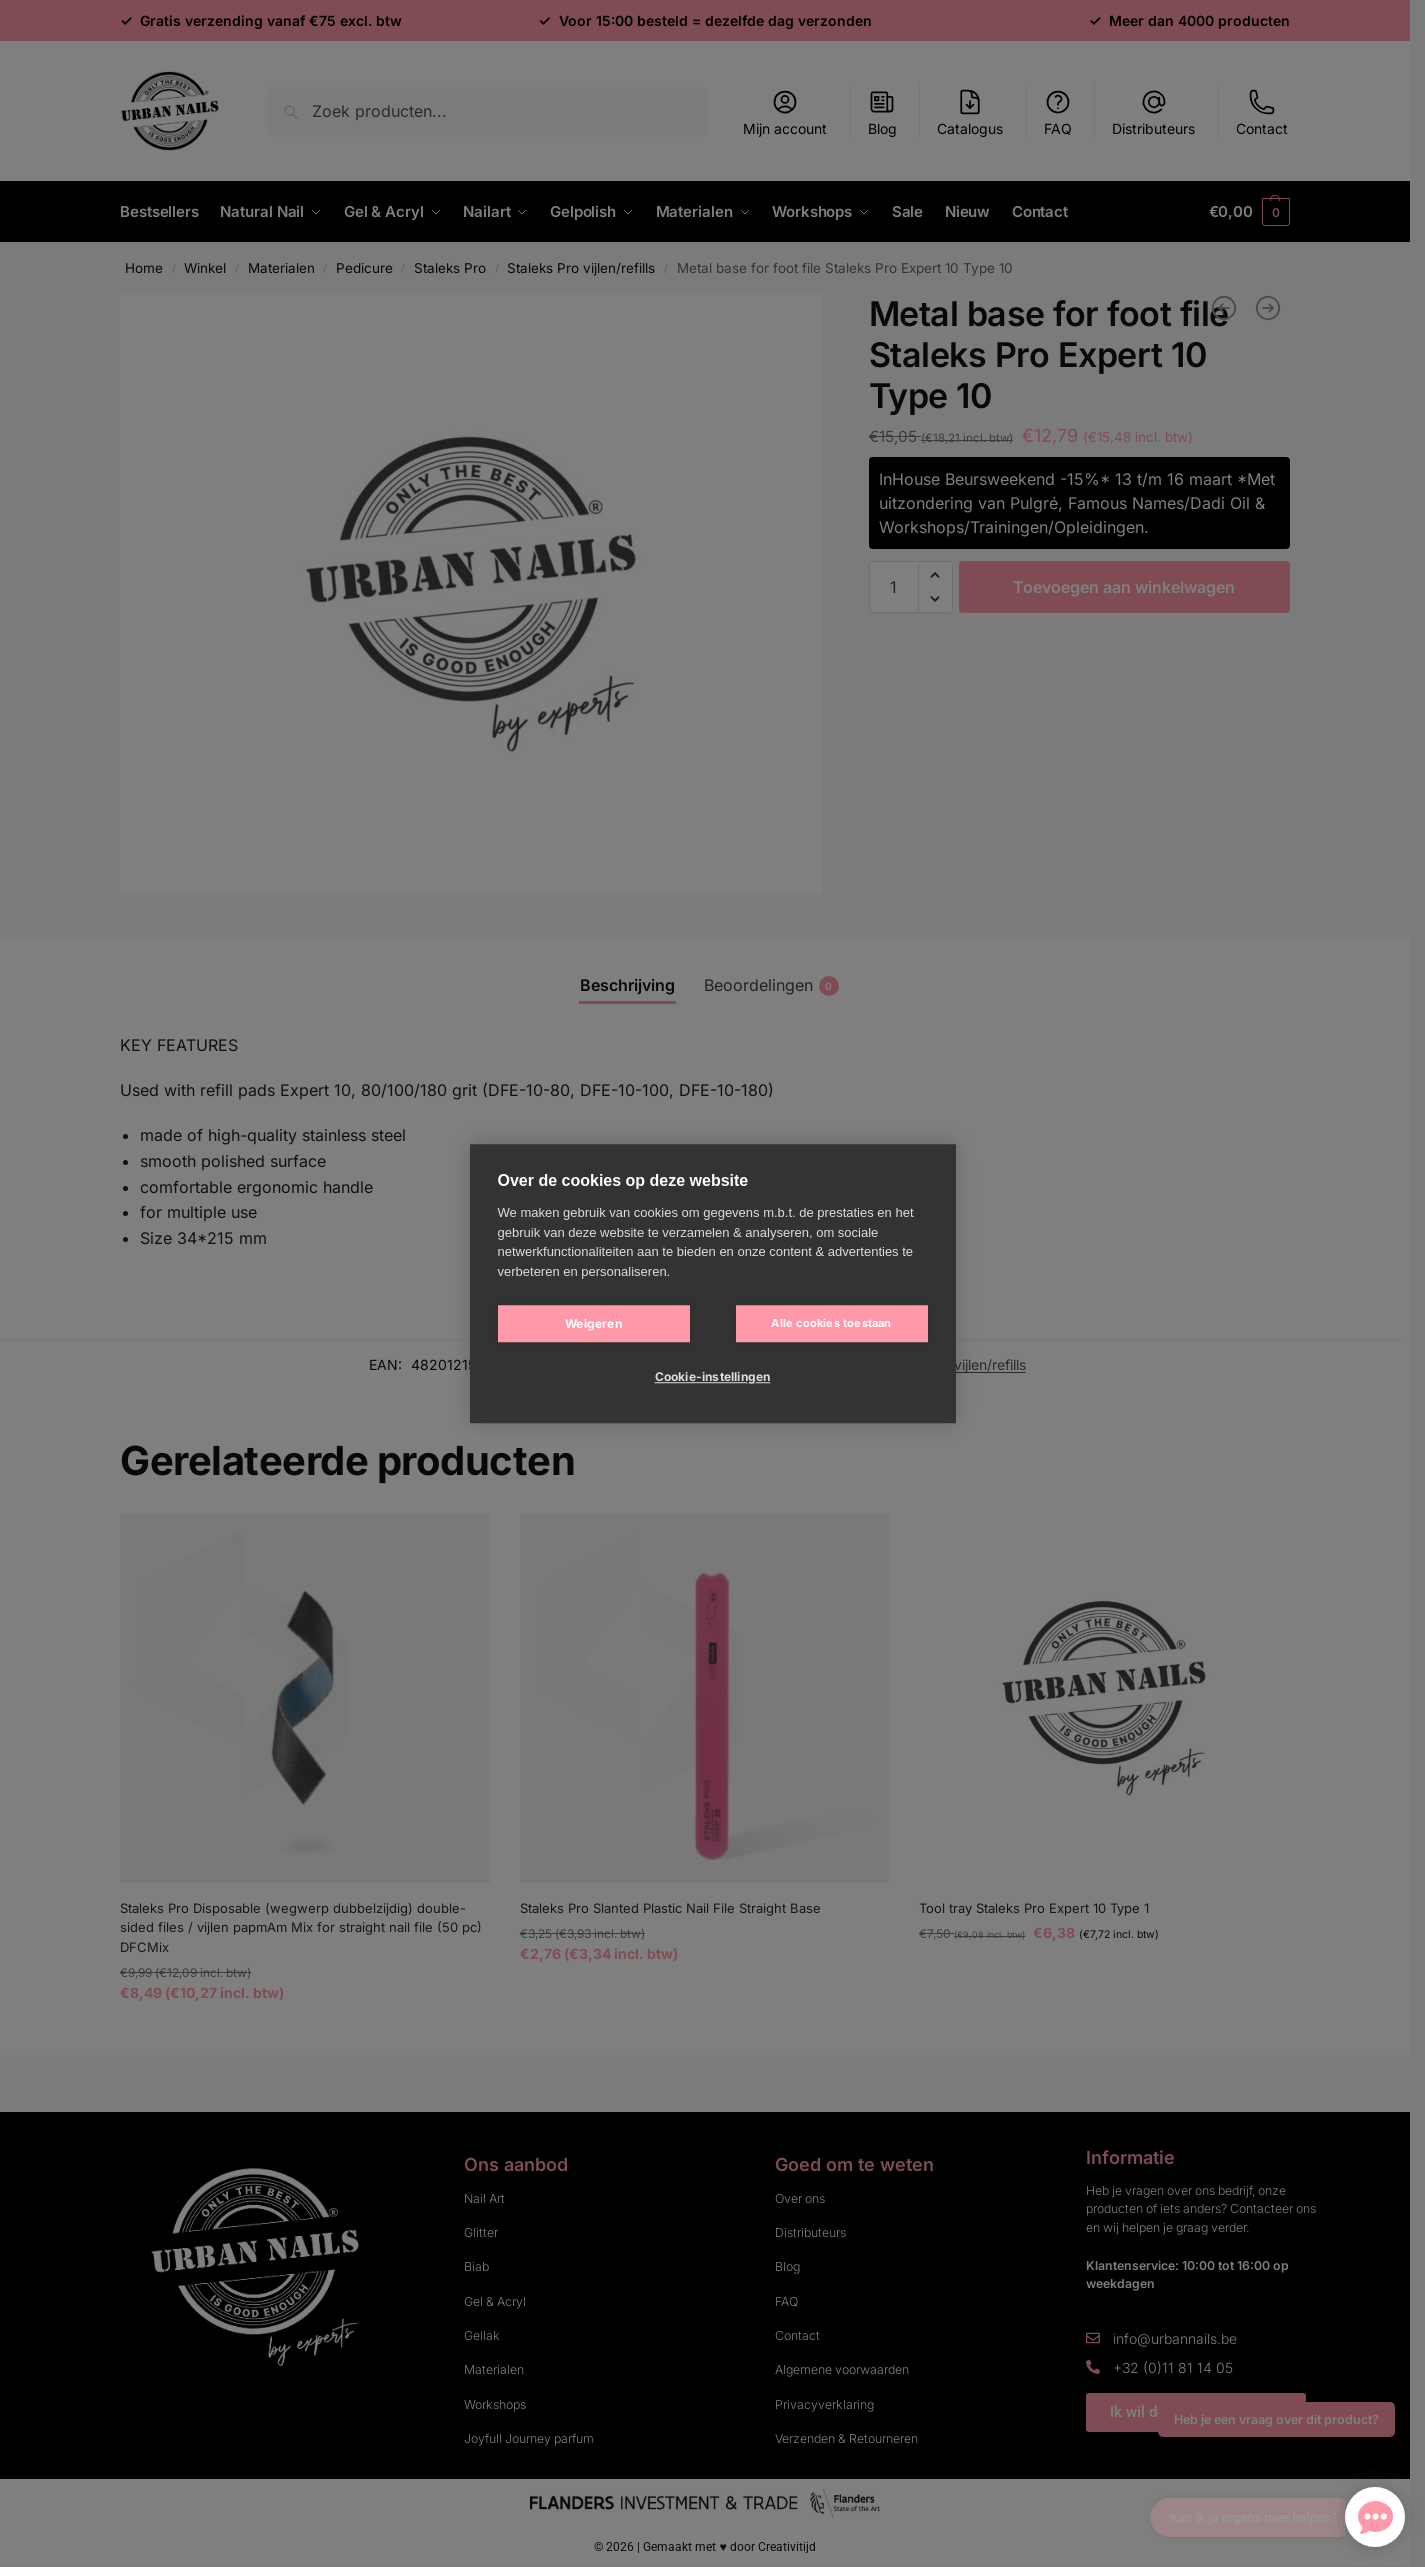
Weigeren (593, 1323)
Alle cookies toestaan (831, 1323)
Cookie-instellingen (713, 1376)
